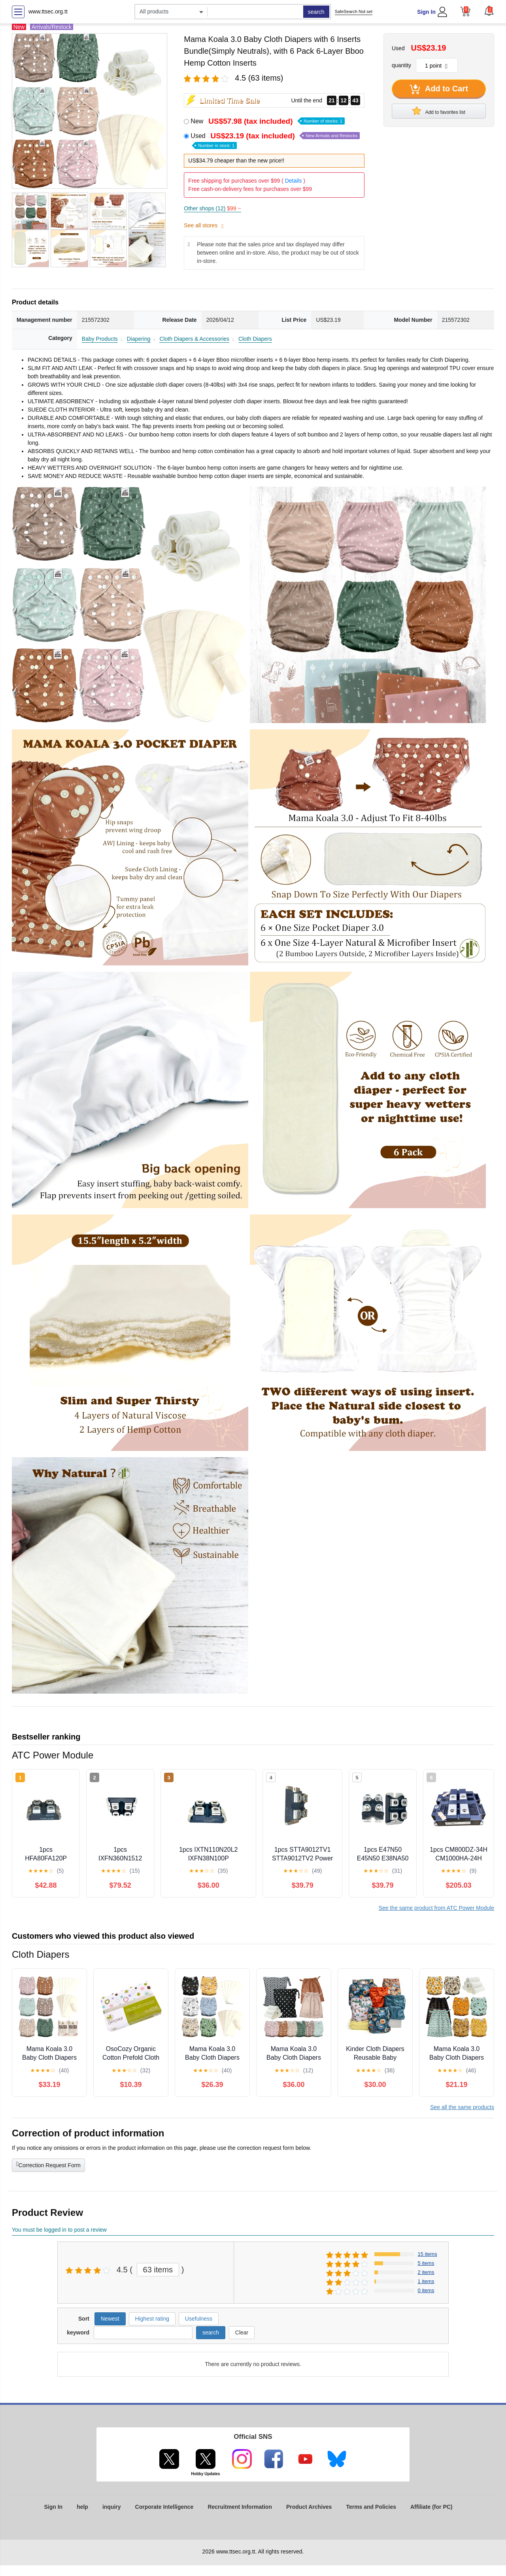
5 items (426, 2263)
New (267, 121)
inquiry (111, 2507)
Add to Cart (439, 89)
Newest (110, 2318)
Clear (241, 2332)
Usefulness (198, 2318)
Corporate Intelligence (164, 2507)
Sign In (426, 12)
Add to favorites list (438, 110)
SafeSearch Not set (353, 11)
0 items (426, 2290)
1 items (426, 2281)
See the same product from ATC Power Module (436, 1908)
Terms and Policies (371, 2507)
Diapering (139, 339)
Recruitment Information (240, 2507)
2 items (426, 2272)
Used (275, 140)
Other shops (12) (212, 208)
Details (293, 181)
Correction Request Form (48, 2164)
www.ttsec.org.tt (48, 11)
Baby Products (100, 339)
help (82, 2507)
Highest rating (152, 2318)
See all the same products (462, 2107)
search (316, 12)
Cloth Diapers (255, 339)
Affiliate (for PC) (431, 2507)
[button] (489, 11)
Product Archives (309, 2507)
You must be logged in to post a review (59, 2230)
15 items (427, 2254)
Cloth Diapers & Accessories (194, 339)
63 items (158, 2269)
